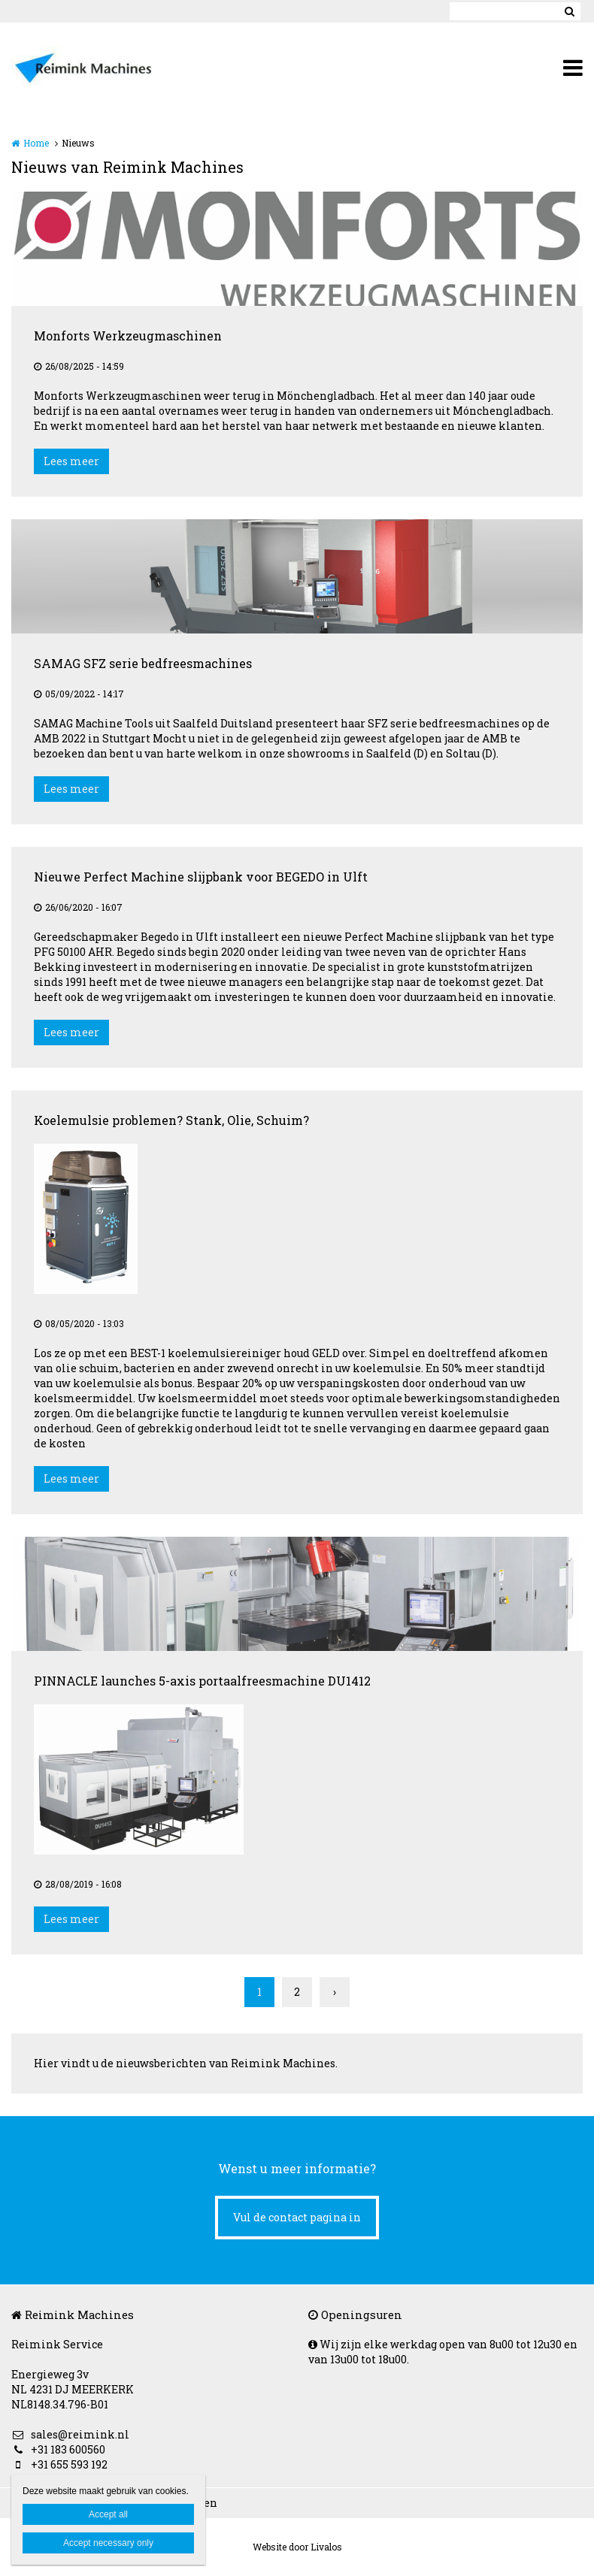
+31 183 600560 (58, 2449)
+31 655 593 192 (59, 2464)
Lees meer (71, 461)
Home (36, 143)
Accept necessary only (108, 2543)
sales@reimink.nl (70, 2434)
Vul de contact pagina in (297, 2217)
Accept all (108, 2514)
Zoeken (569, 11)
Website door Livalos (297, 2547)
